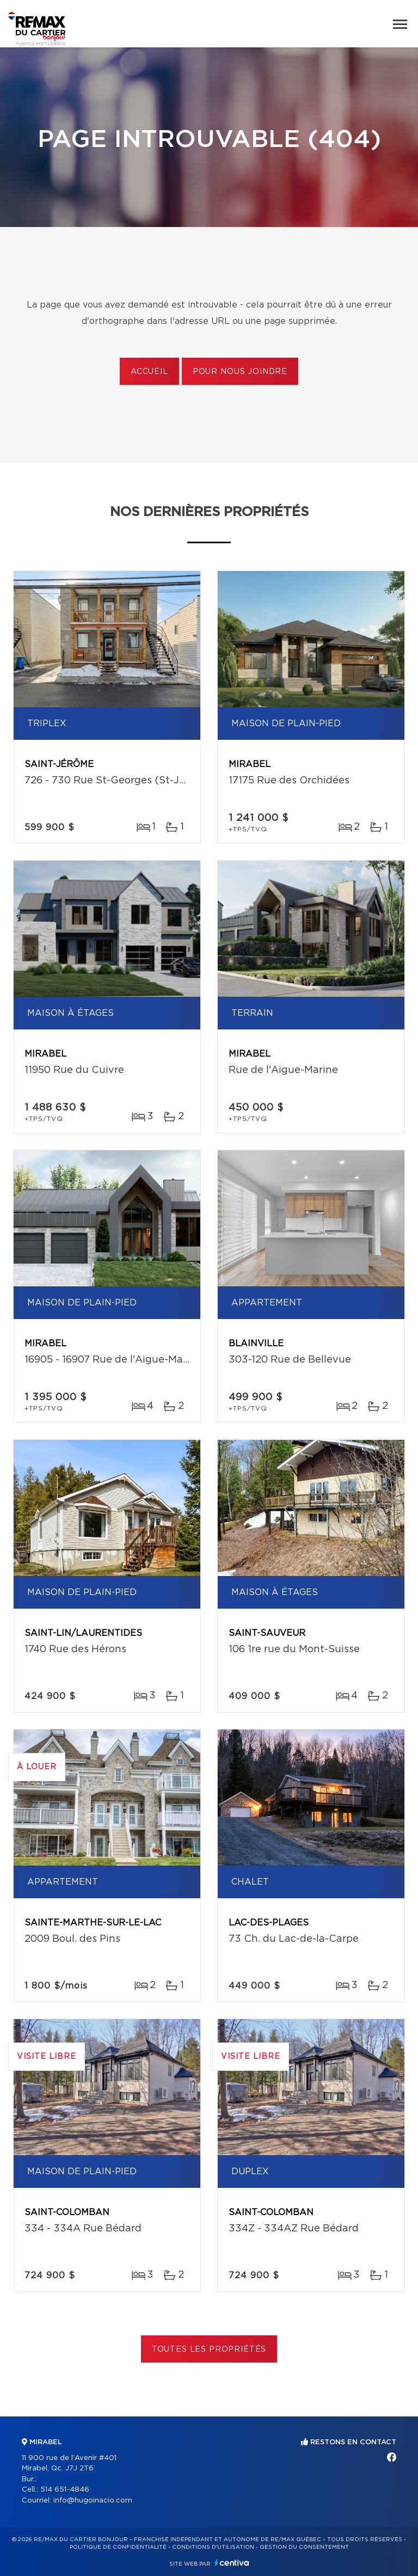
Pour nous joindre (240, 372)
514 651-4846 (64, 2489)
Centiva (231, 2562)
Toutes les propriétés (209, 2349)
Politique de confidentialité (118, 2547)
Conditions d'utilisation (213, 2547)
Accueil (149, 372)
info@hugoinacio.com (92, 2500)
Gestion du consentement (304, 2547)
